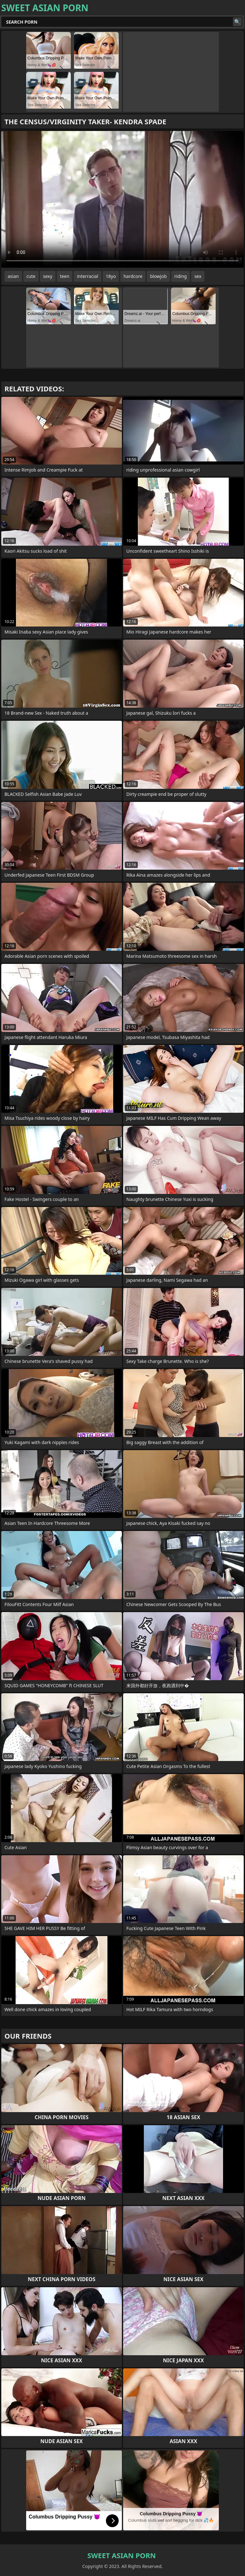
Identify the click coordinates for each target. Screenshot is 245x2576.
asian (13, 276)
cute (30, 276)
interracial (87, 276)
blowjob (158, 276)
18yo (111, 276)
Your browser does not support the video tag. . (122, 199)
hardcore (132, 276)
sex (197, 276)
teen (65, 276)
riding (180, 276)
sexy (47, 276)
